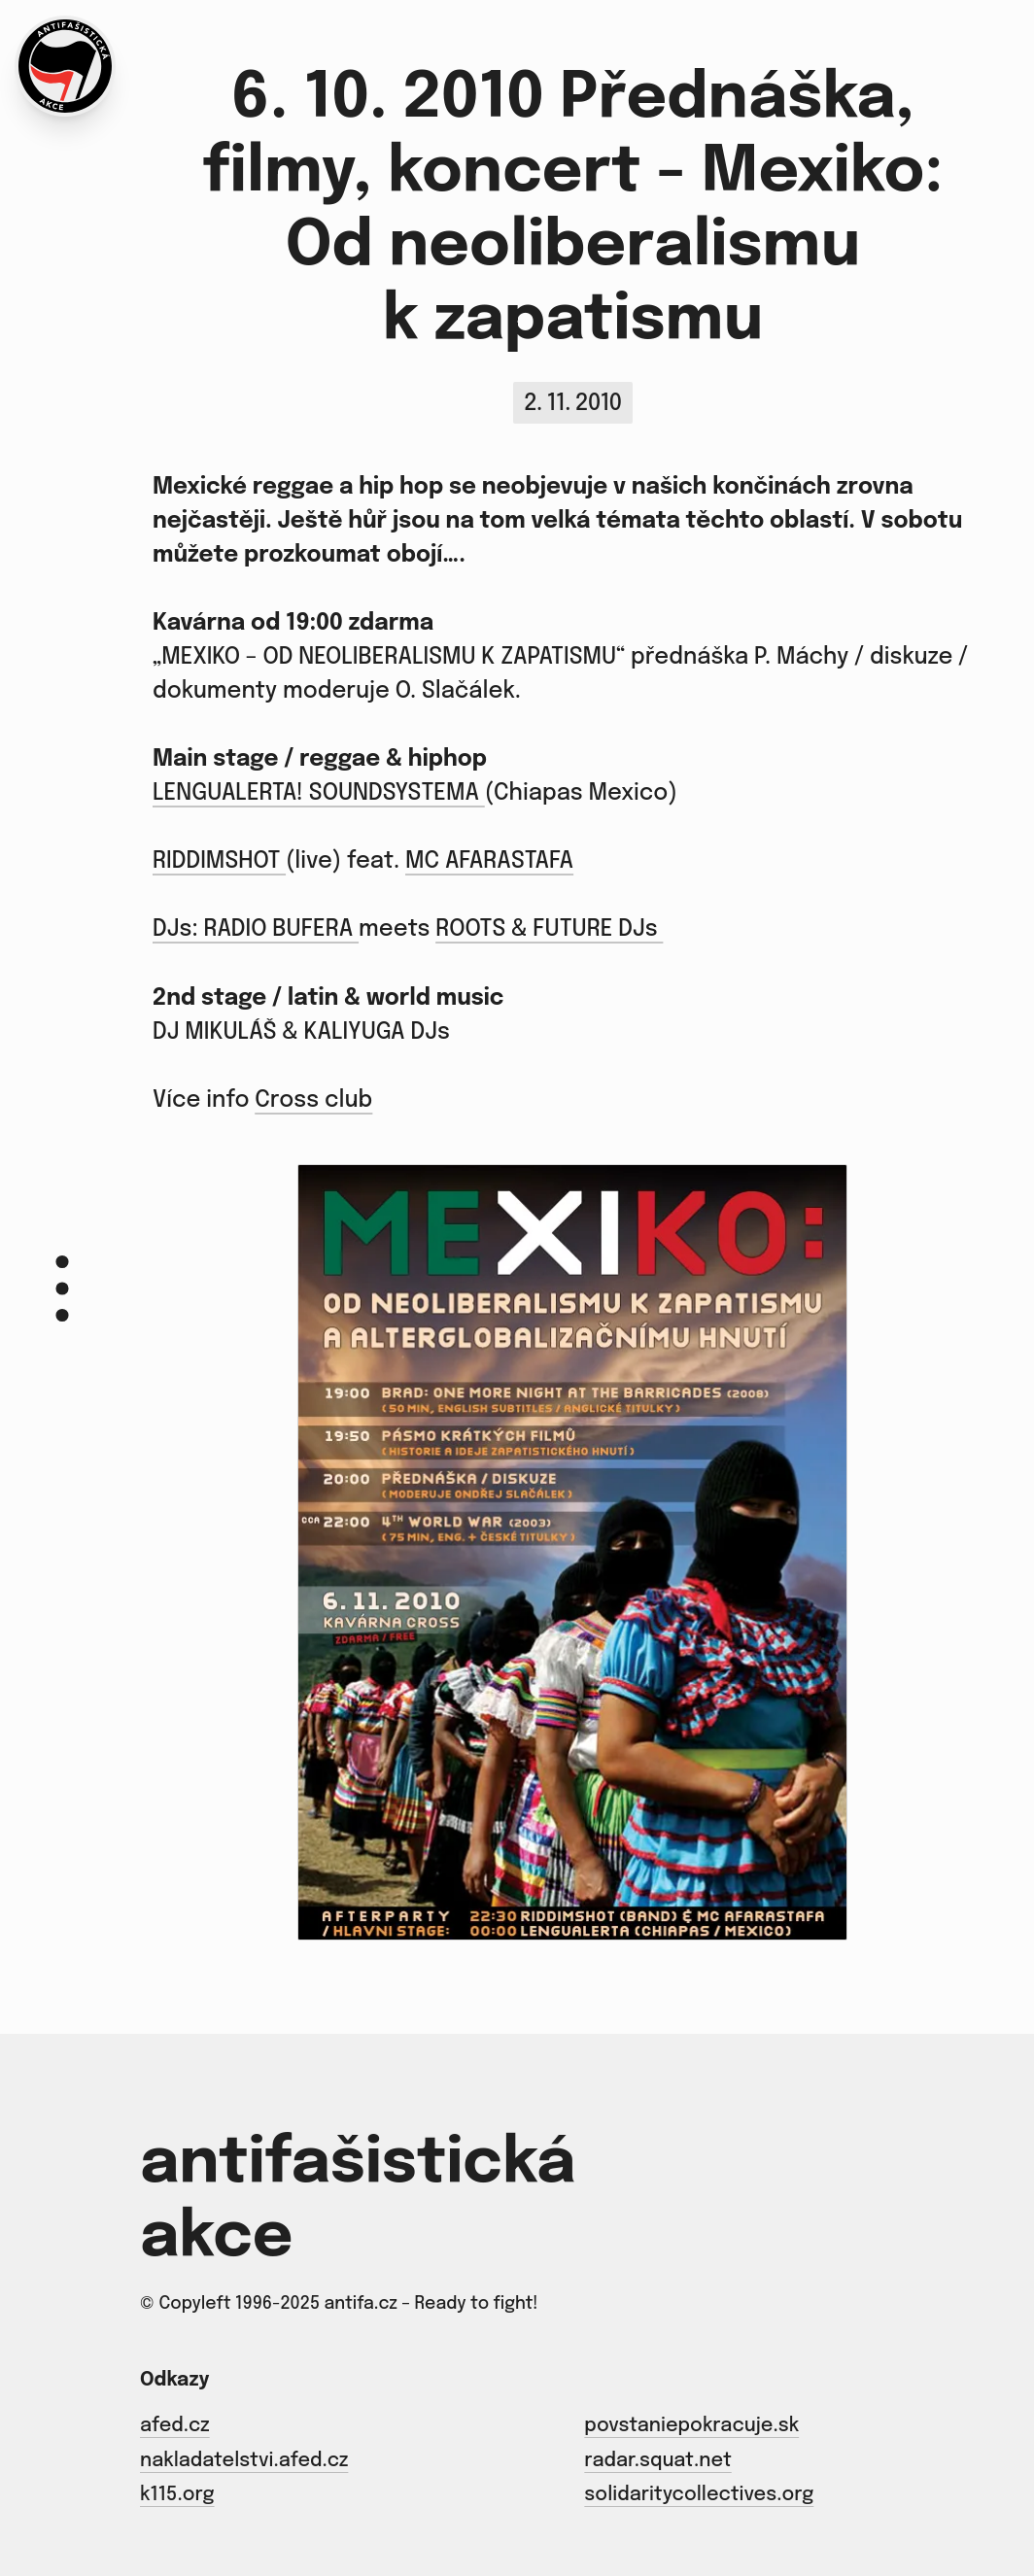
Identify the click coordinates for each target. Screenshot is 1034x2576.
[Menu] (62, 1288)
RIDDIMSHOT (219, 861)
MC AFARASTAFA (489, 861)
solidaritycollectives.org (698, 2495)
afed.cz (175, 2426)
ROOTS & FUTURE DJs (549, 929)
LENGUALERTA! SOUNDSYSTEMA (319, 793)
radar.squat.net (657, 2461)
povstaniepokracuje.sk (691, 2426)
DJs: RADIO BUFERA (256, 929)
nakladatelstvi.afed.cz (244, 2461)
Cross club (313, 1100)
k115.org (177, 2495)
